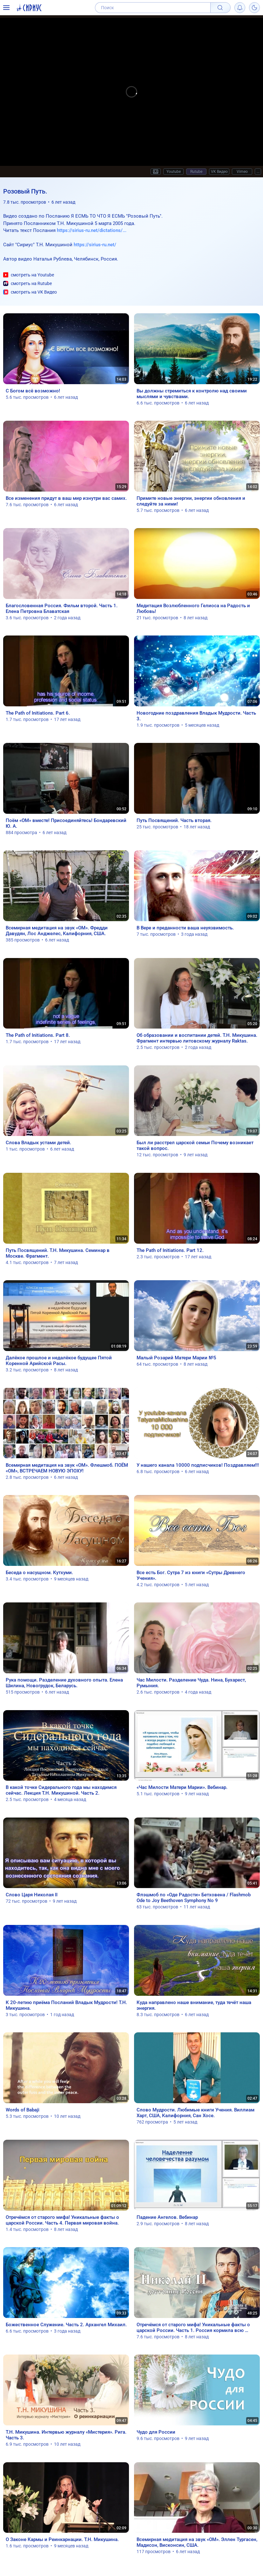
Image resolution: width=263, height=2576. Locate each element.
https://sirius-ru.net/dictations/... (91, 230)
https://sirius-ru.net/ (95, 245)
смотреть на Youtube (28, 275)
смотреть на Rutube (27, 283)
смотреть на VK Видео (30, 292)
